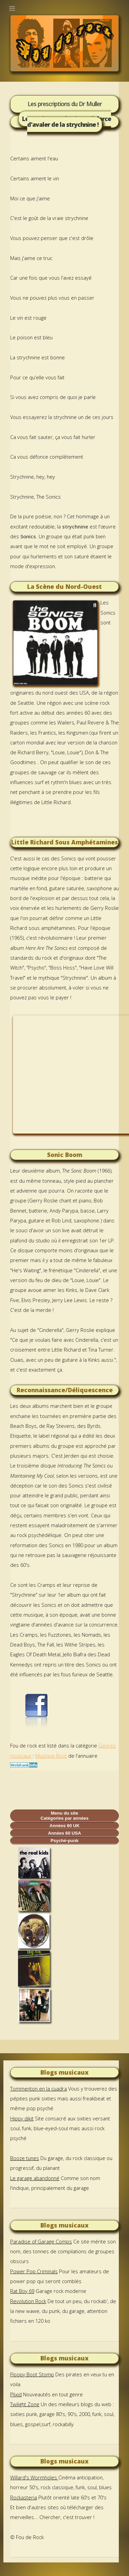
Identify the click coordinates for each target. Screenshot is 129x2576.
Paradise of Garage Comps (41, 2241)
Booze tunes (24, 2158)
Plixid (16, 2394)
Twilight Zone (24, 2404)
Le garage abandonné (34, 2178)
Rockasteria (23, 2497)
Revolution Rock (28, 2301)
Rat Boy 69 (22, 2291)
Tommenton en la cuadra (38, 2088)
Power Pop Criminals (34, 2271)
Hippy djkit (22, 2118)
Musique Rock (51, 1755)
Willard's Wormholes (34, 2477)
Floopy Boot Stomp (32, 2374)
